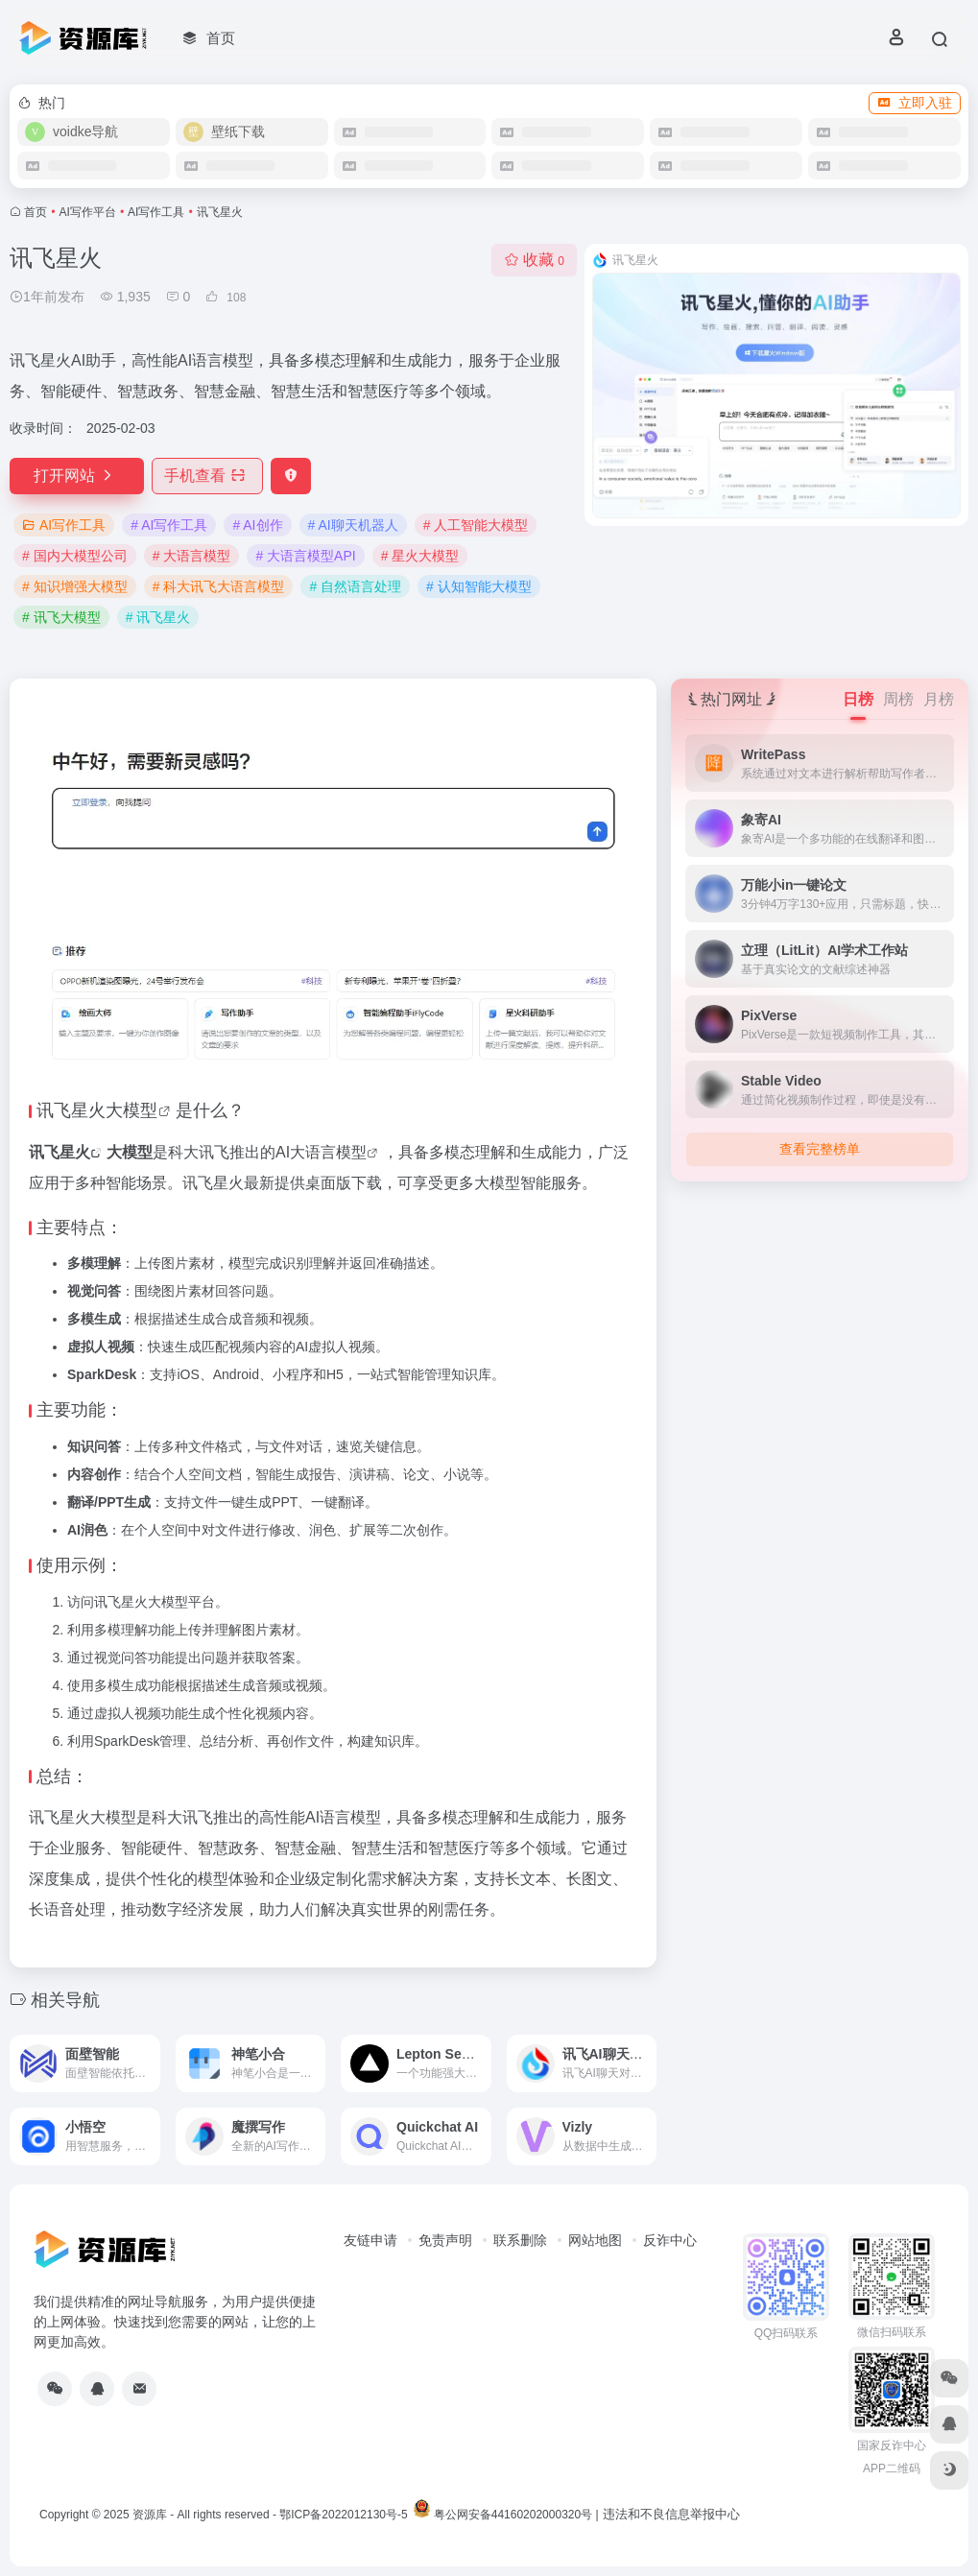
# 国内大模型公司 (75, 555)
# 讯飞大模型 (61, 617)
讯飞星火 (59, 1152)
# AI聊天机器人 (353, 525)
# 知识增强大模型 (75, 586)
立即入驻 (914, 102)
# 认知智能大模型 (479, 586)
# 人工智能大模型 (476, 525)
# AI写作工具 (169, 525)
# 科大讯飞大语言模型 (219, 586)
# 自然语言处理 (355, 586)
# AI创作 (257, 525)
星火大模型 (114, 1110)
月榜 (938, 699)
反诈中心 (670, 2240)
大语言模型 (328, 1152)
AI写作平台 (88, 212)
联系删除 (520, 2240)
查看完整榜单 (819, 1149)
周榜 (898, 699)
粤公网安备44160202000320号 (513, 2514)
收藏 (534, 259)
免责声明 (445, 2240)
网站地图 (595, 2240)
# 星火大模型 (420, 555)
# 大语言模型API (305, 555)
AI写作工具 (156, 212)
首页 (35, 212)
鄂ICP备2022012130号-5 (343, 2514)
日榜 (858, 699)
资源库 (149, 2514)
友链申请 (370, 2240)
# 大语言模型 (192, 555)
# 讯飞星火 (158, 617)
